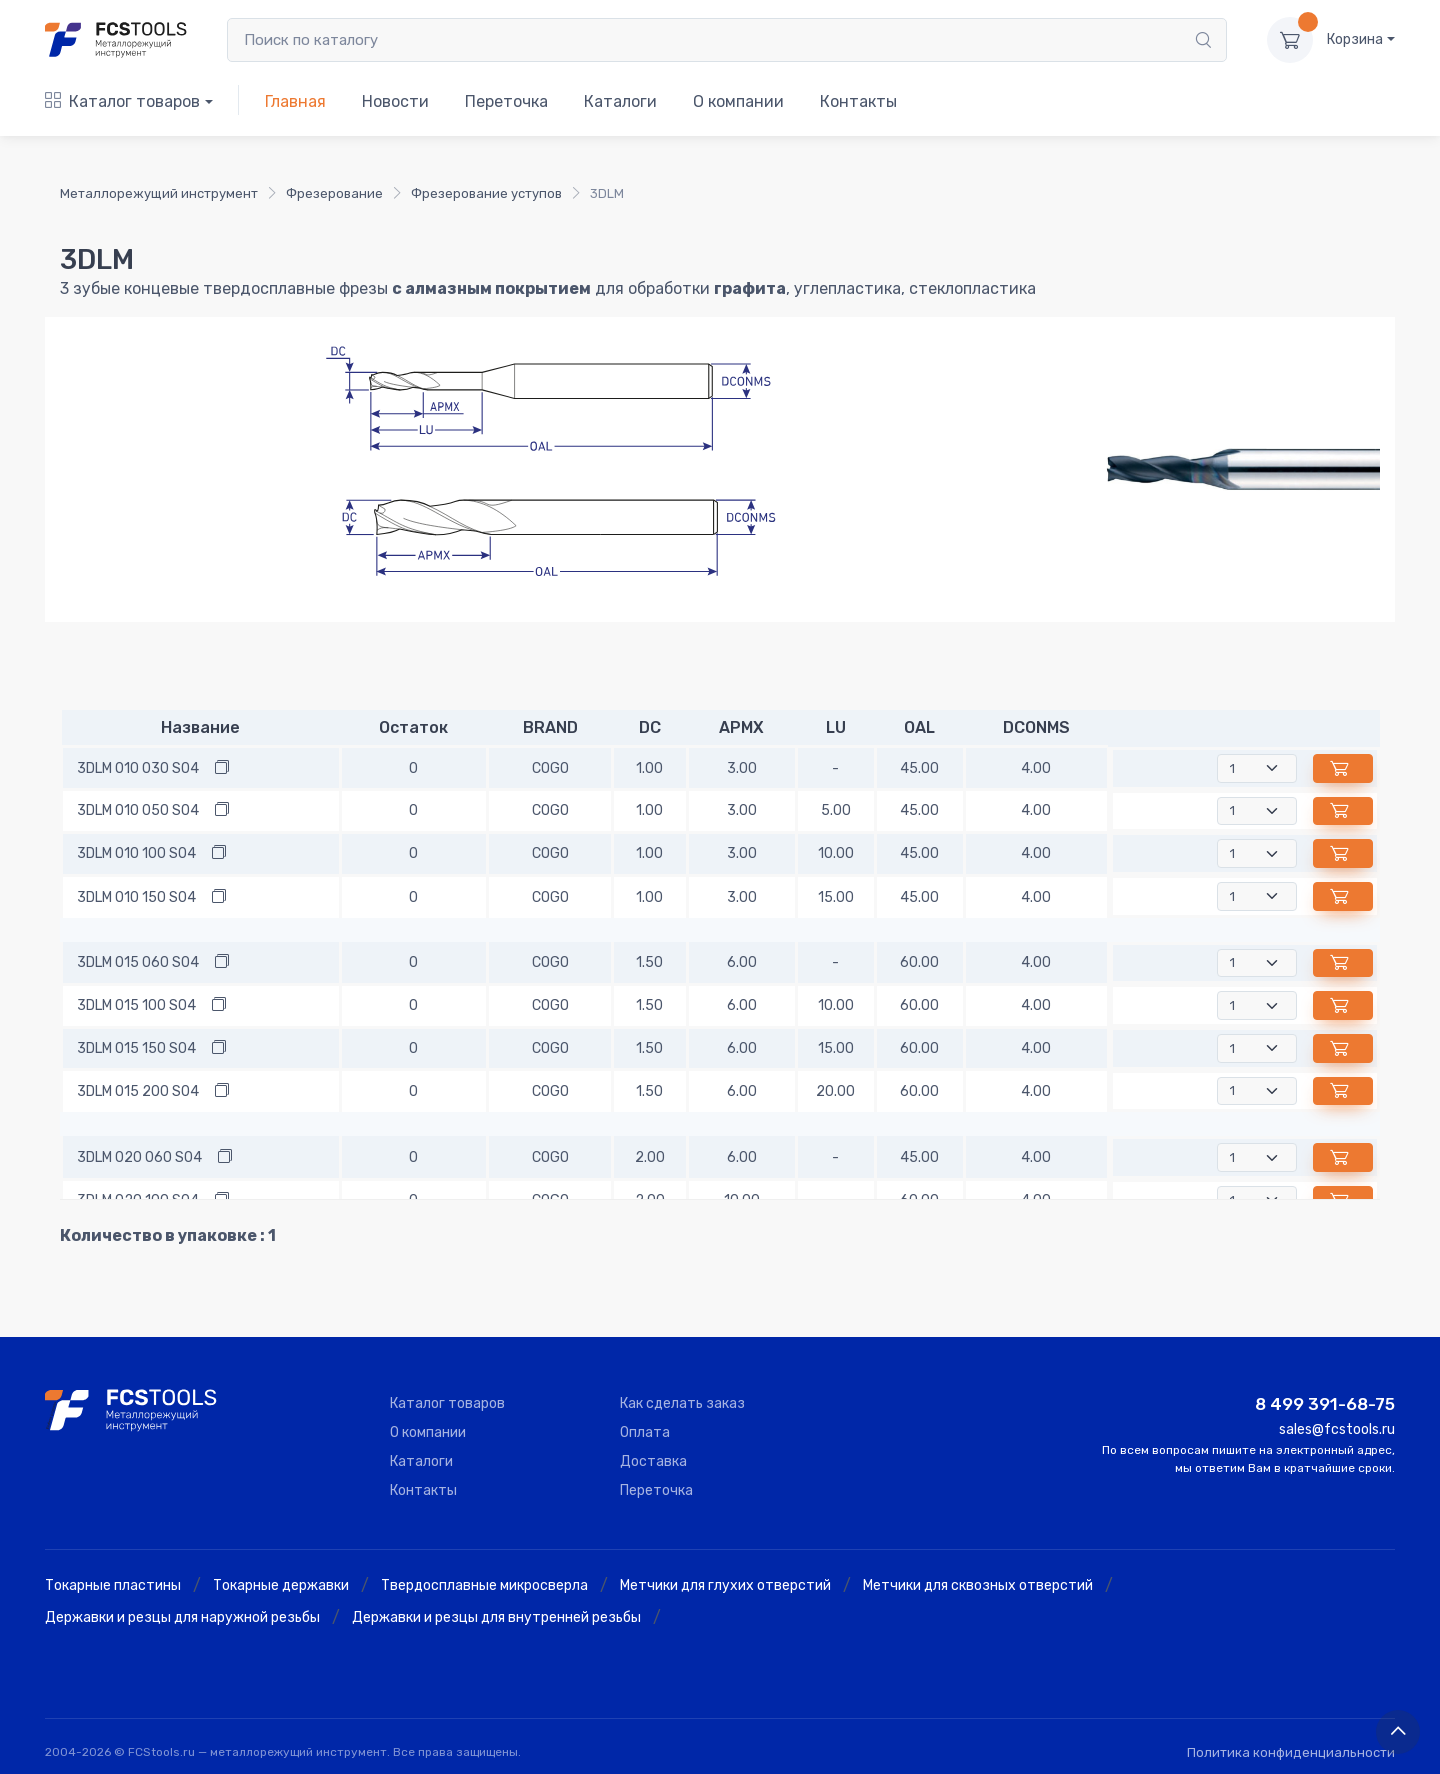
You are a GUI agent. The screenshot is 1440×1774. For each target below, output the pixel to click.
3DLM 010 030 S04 (138, 768)
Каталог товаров (122, 101)
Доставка (653, 1461)
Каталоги (620, 101)
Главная (295, 101)
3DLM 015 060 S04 (138, 962)
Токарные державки (281, 1585)
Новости (395, 101)
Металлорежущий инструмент (159, 193)
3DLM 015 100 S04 (136, 1005)
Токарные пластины (113, 1585)
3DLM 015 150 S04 (136, 1048)
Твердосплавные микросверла (484, 1585)
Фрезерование (334, 193)
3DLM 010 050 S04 (138, 810)
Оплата (645, 1432)
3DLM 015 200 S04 (138, 1091)
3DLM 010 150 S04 (136, 897)
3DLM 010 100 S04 (136, 853)
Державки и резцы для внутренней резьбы (496, 1617)
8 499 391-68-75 (1325, 1404)
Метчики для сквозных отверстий (978, 1585)
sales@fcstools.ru (1337, 1429)
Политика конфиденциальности (1291, 1752)
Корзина (1355, 39)
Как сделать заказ (682, 1403)
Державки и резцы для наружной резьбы (182, 1617)
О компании (738, 101)
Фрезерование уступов (486, 193)
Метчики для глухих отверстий (725, 1585)
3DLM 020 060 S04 (139, 1157)
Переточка (506, 101)
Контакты (858, 101)
